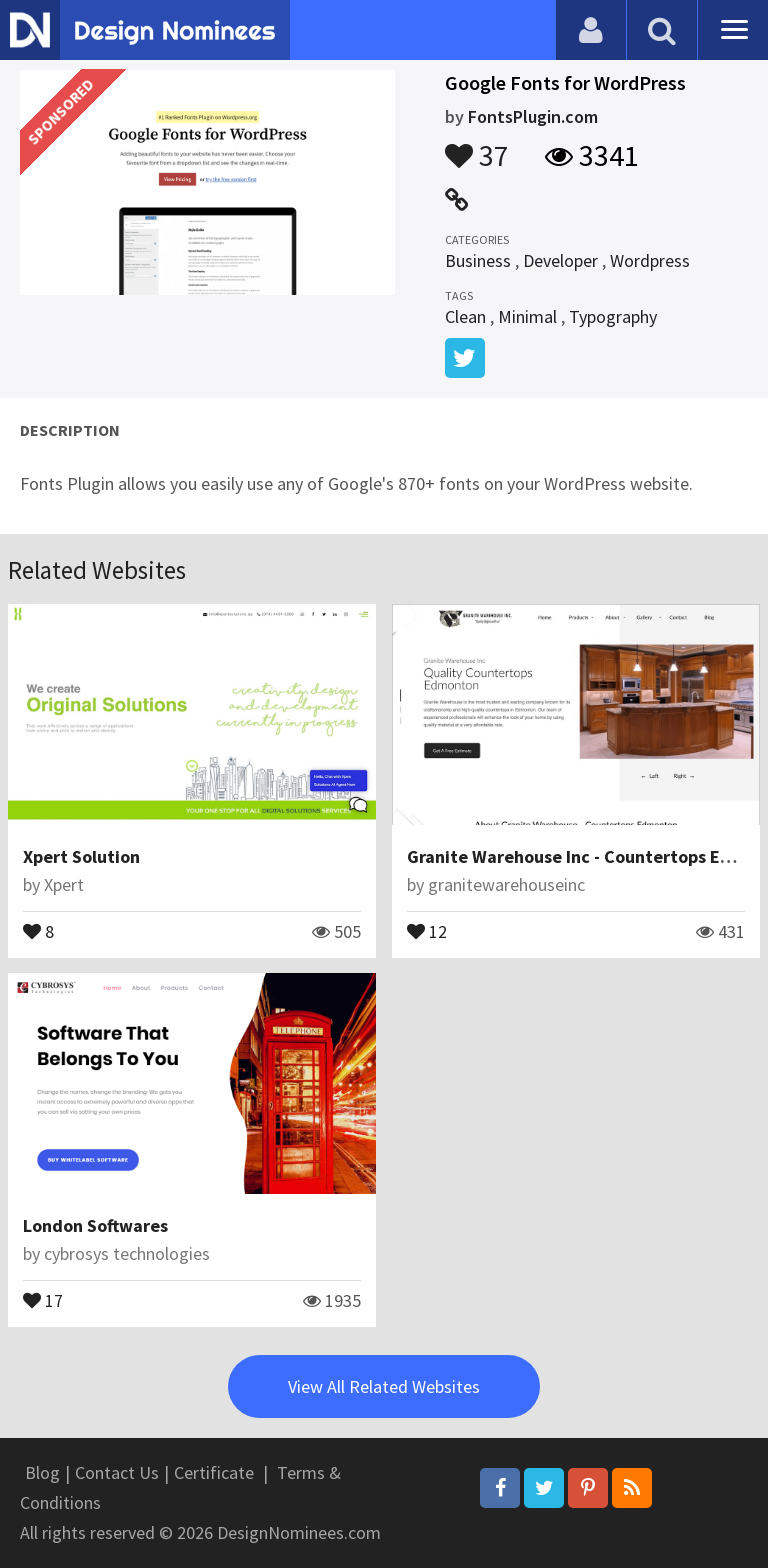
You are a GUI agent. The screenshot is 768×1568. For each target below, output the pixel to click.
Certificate (214, 1472)
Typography (613, 316)
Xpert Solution (81, 856)
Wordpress (650, 260)
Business (478, 260)
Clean (465, 316)
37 (477, 146)
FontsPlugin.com (533, 116)
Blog (42, 1472)
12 (427, 930)
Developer (560, 260)
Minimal (527, 316)
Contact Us (117, 1472)
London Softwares (95, 1225)
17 (43, 1299)
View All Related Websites (384, 1386)
